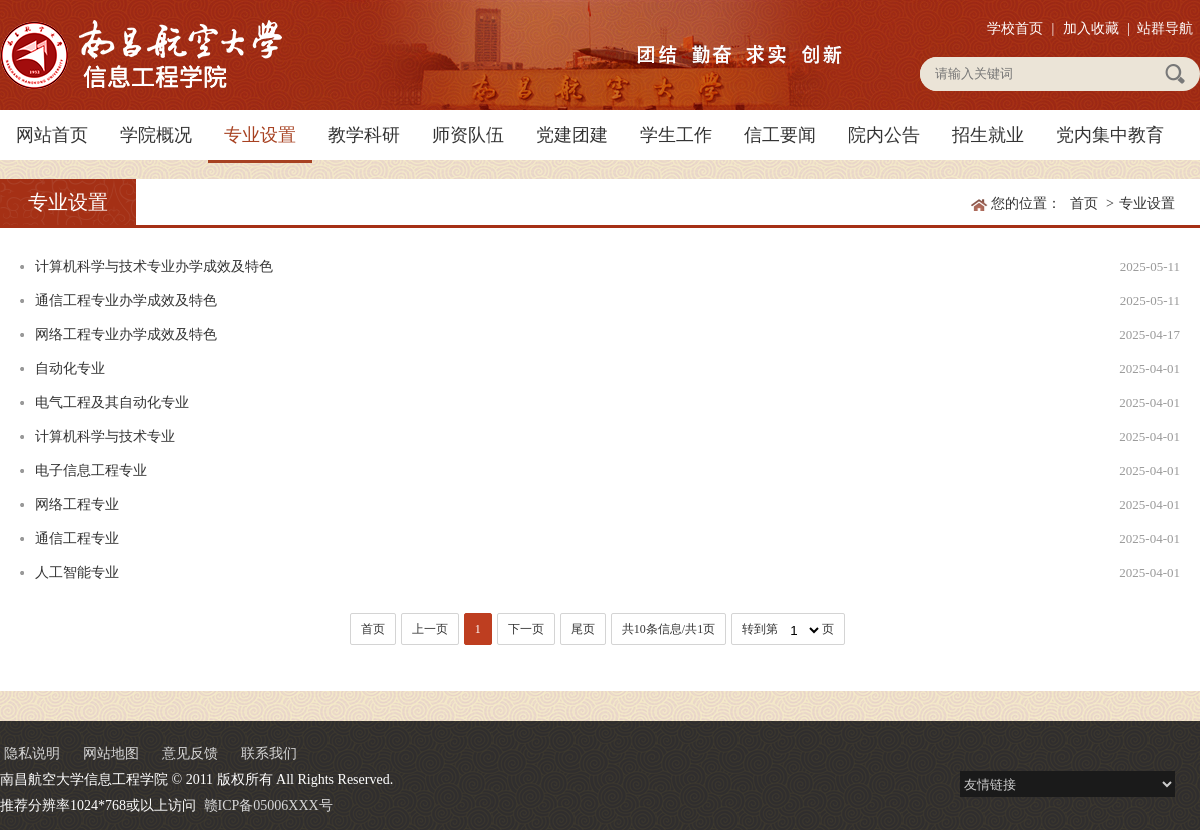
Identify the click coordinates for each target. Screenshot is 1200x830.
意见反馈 (190, 753)
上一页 (430, 629)
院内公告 (884, 135)
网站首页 (52, 135)
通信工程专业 (77, 538)
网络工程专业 (77, 504)
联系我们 (269, 753)
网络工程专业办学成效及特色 (126, 334)
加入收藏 (1091, 28)
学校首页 (1015, 28)
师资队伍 (468, 135)
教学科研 (364, 135)
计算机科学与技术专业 (105, 436)
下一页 (526, 629)
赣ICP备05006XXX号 (268, 805)
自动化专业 (70, 368)
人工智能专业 (77, 572)
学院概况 (156, 135)
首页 (1084, 203)
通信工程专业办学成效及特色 (126, 300)
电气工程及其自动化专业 (112, 402)
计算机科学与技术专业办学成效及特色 (154, 266)
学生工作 (676, 135)
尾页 (583, 629)
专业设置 (260, 135)
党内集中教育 (1110, 135)
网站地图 (111, 753)
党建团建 (572, 135)
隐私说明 (32, 753)
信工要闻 (780, 135)
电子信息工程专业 (91, 470)
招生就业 (988, 135)
